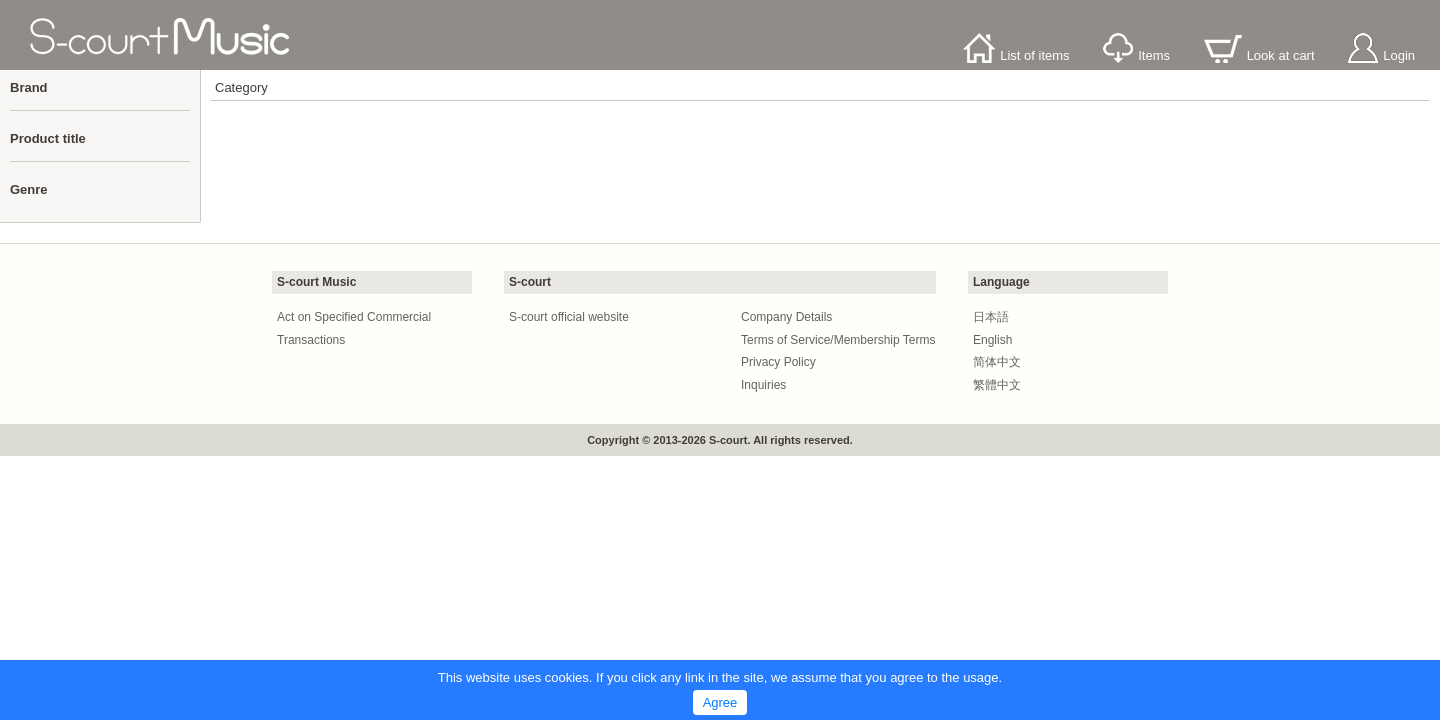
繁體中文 (997, 385)
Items (1136, 55)
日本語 (991, 317)
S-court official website (569, 317)
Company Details (786, 317)
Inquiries (763, 385)
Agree (720, 702)
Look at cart (1259, 55)
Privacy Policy (778, 362)
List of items (1016, 55)
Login (1381, 55)
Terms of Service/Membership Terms (838, 340)
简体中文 (997, 362)
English (992, 340)
